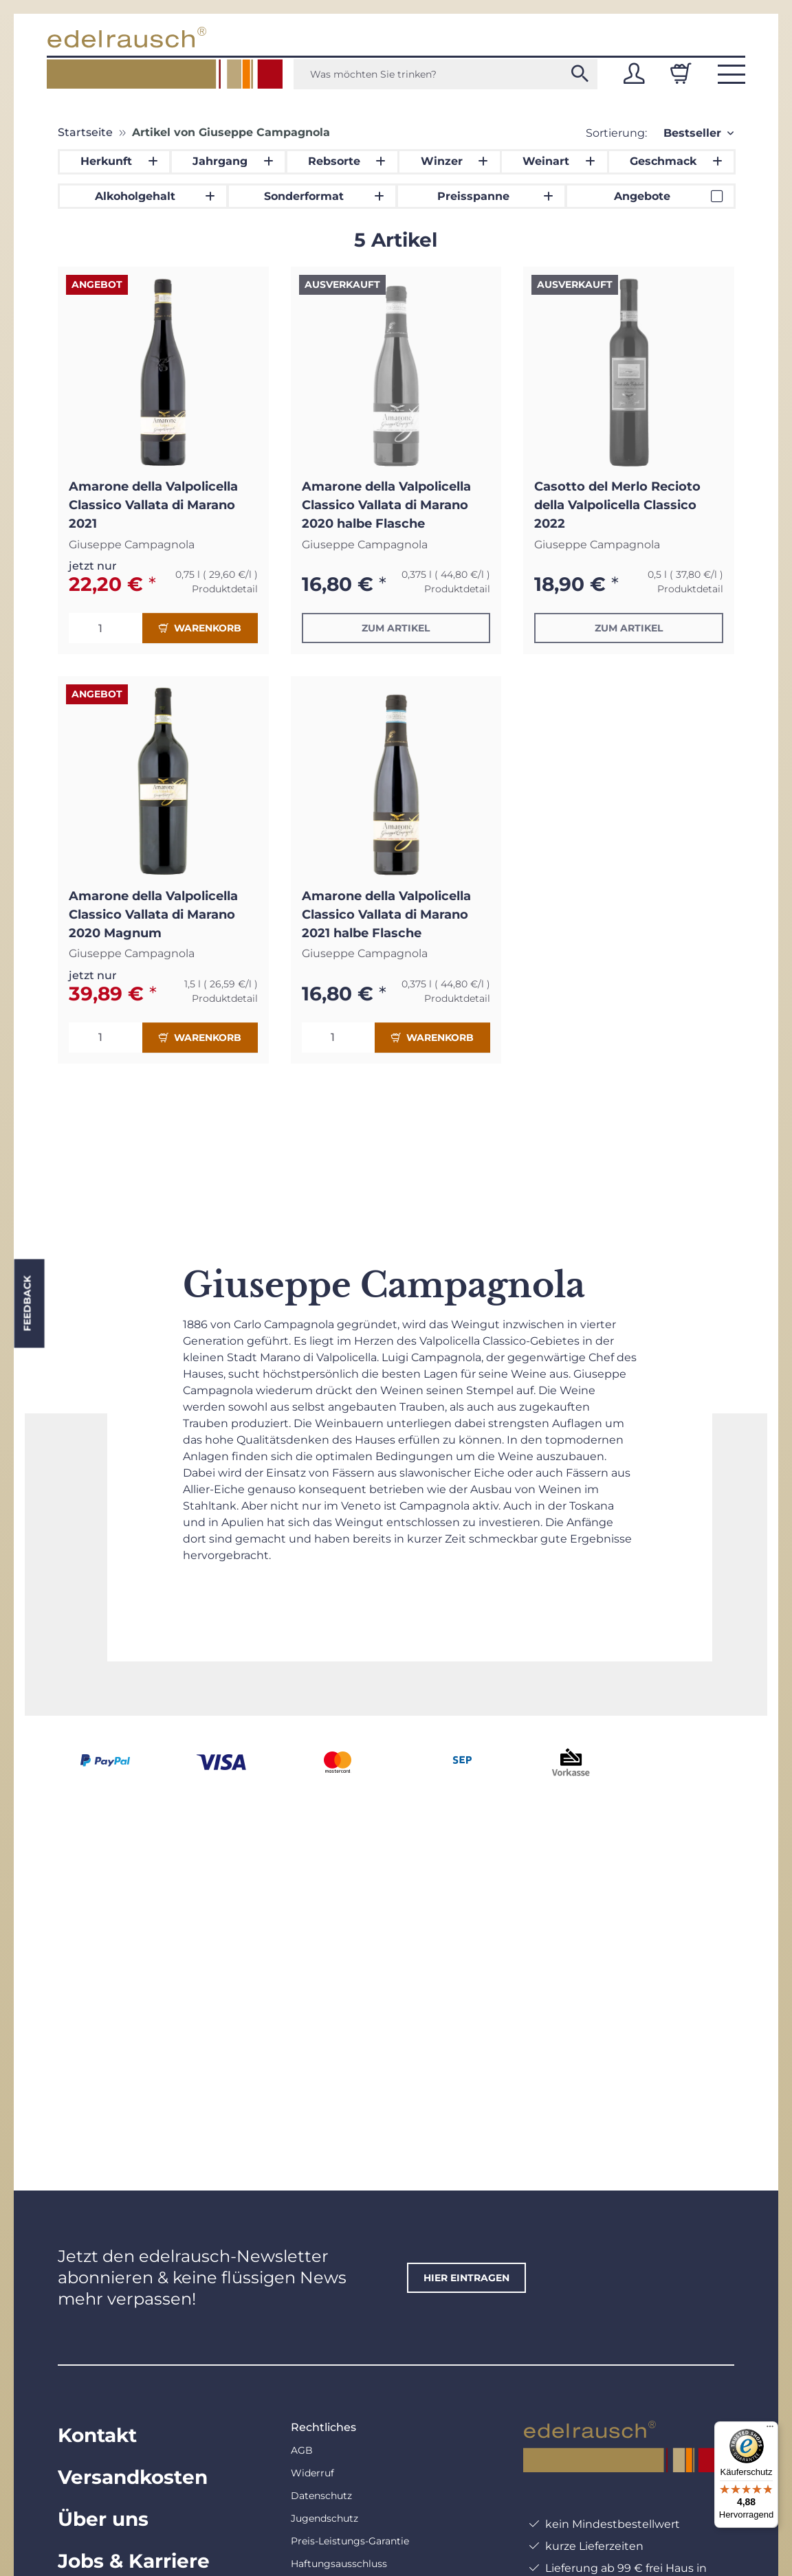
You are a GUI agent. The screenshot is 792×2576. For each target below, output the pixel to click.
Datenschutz (321, 2495)
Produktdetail (225, 589)
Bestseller (692, 132)
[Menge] (105, 628)
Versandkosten (133, 2477)
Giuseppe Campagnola (132, 544)
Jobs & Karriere (134, 2561)
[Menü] (770, 2429)
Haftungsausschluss (339, 2563)
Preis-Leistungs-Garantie (350, 2541)
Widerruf (312, 2473)
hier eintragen (466, 2278)
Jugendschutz (324, 2518)
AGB (302, 2450)
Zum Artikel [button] (396, 628)
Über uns (103, 2519)
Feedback (27, 1303)
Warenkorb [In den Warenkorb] (200, 628)
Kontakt (97, 2435)
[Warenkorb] (680, 73)
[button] (633, 73)
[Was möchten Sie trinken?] (445, 74)
